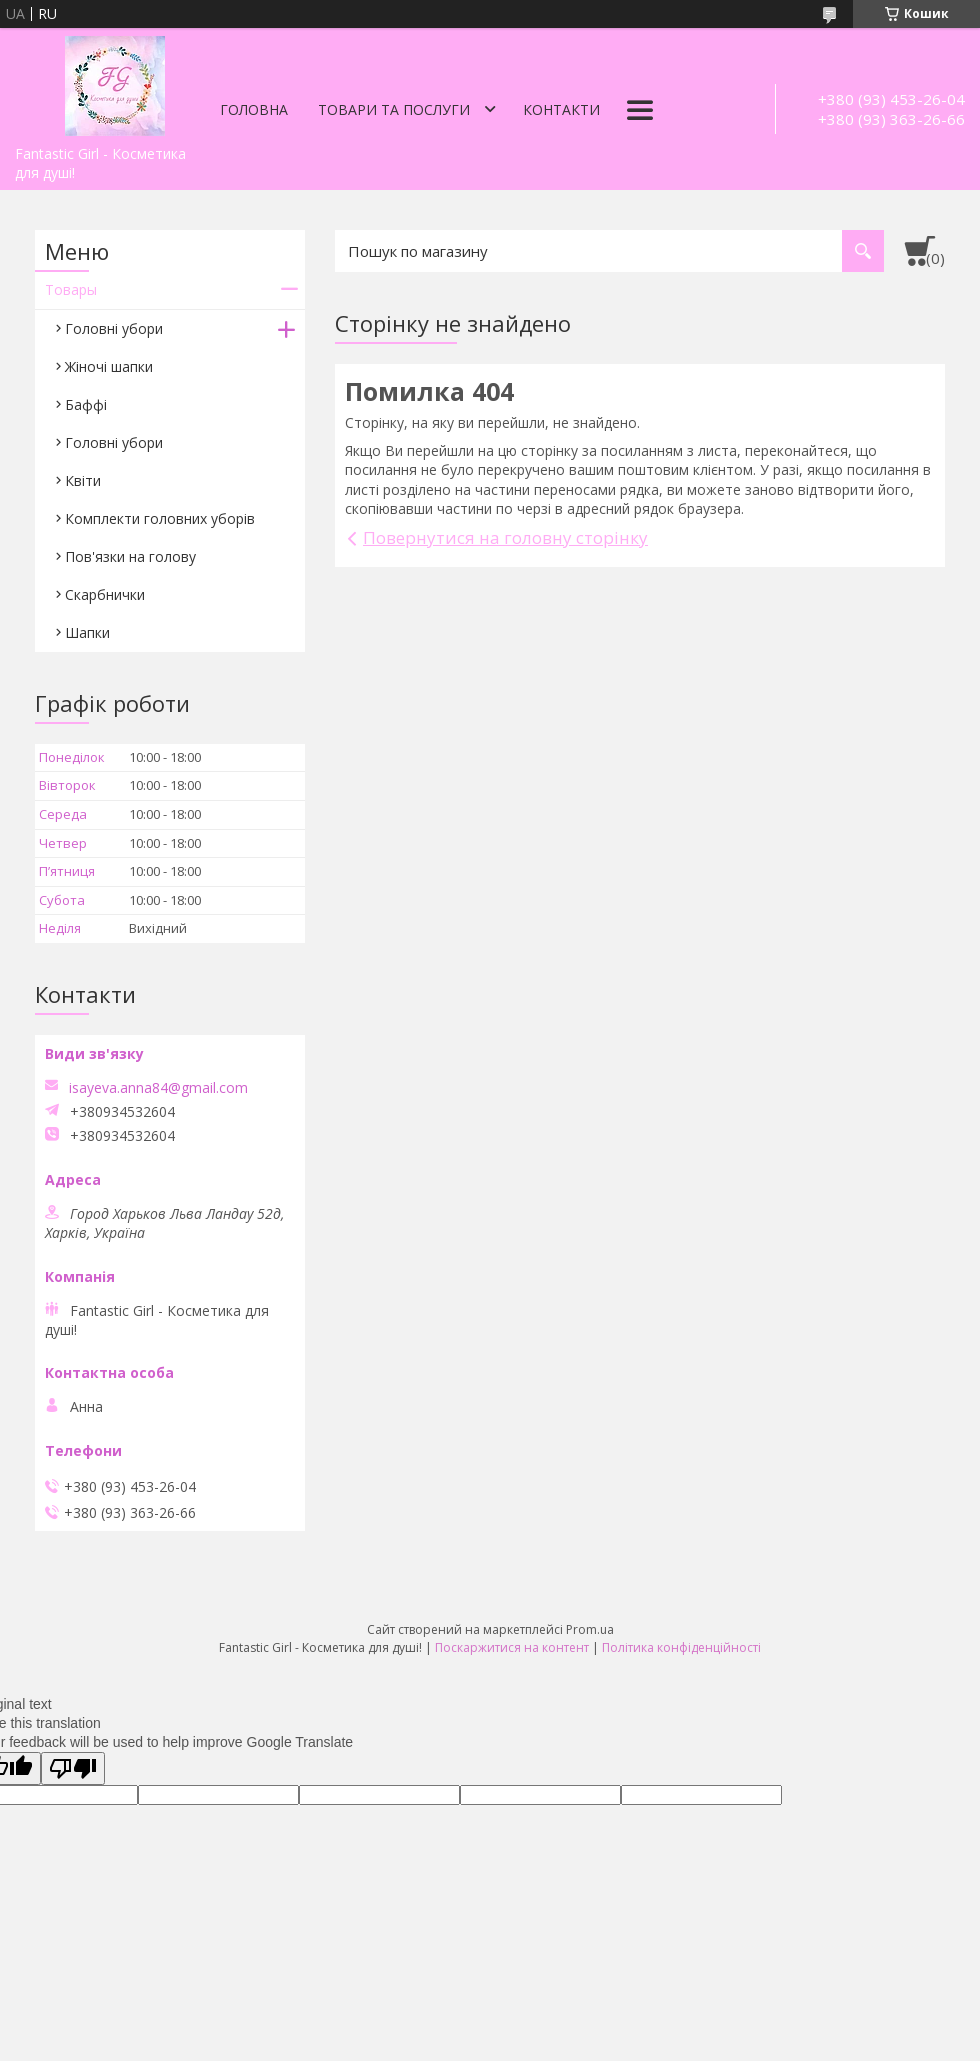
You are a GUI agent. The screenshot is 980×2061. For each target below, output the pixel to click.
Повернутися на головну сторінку (505, 537)
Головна (254, 109)
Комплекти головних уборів (160, 518)
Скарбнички (105, 594)
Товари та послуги (394, 109)
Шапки (87, 632)
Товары (71, 289)
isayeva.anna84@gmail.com (158, 1088)
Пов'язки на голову (130, 556)
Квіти (83, 480)
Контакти (561, 109)
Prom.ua (590, 1629)
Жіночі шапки (109, 366)
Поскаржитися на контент (512, 1647)
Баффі (86, 404)
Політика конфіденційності (681, 1647)
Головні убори (114, 328)
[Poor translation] (73, 1768)
